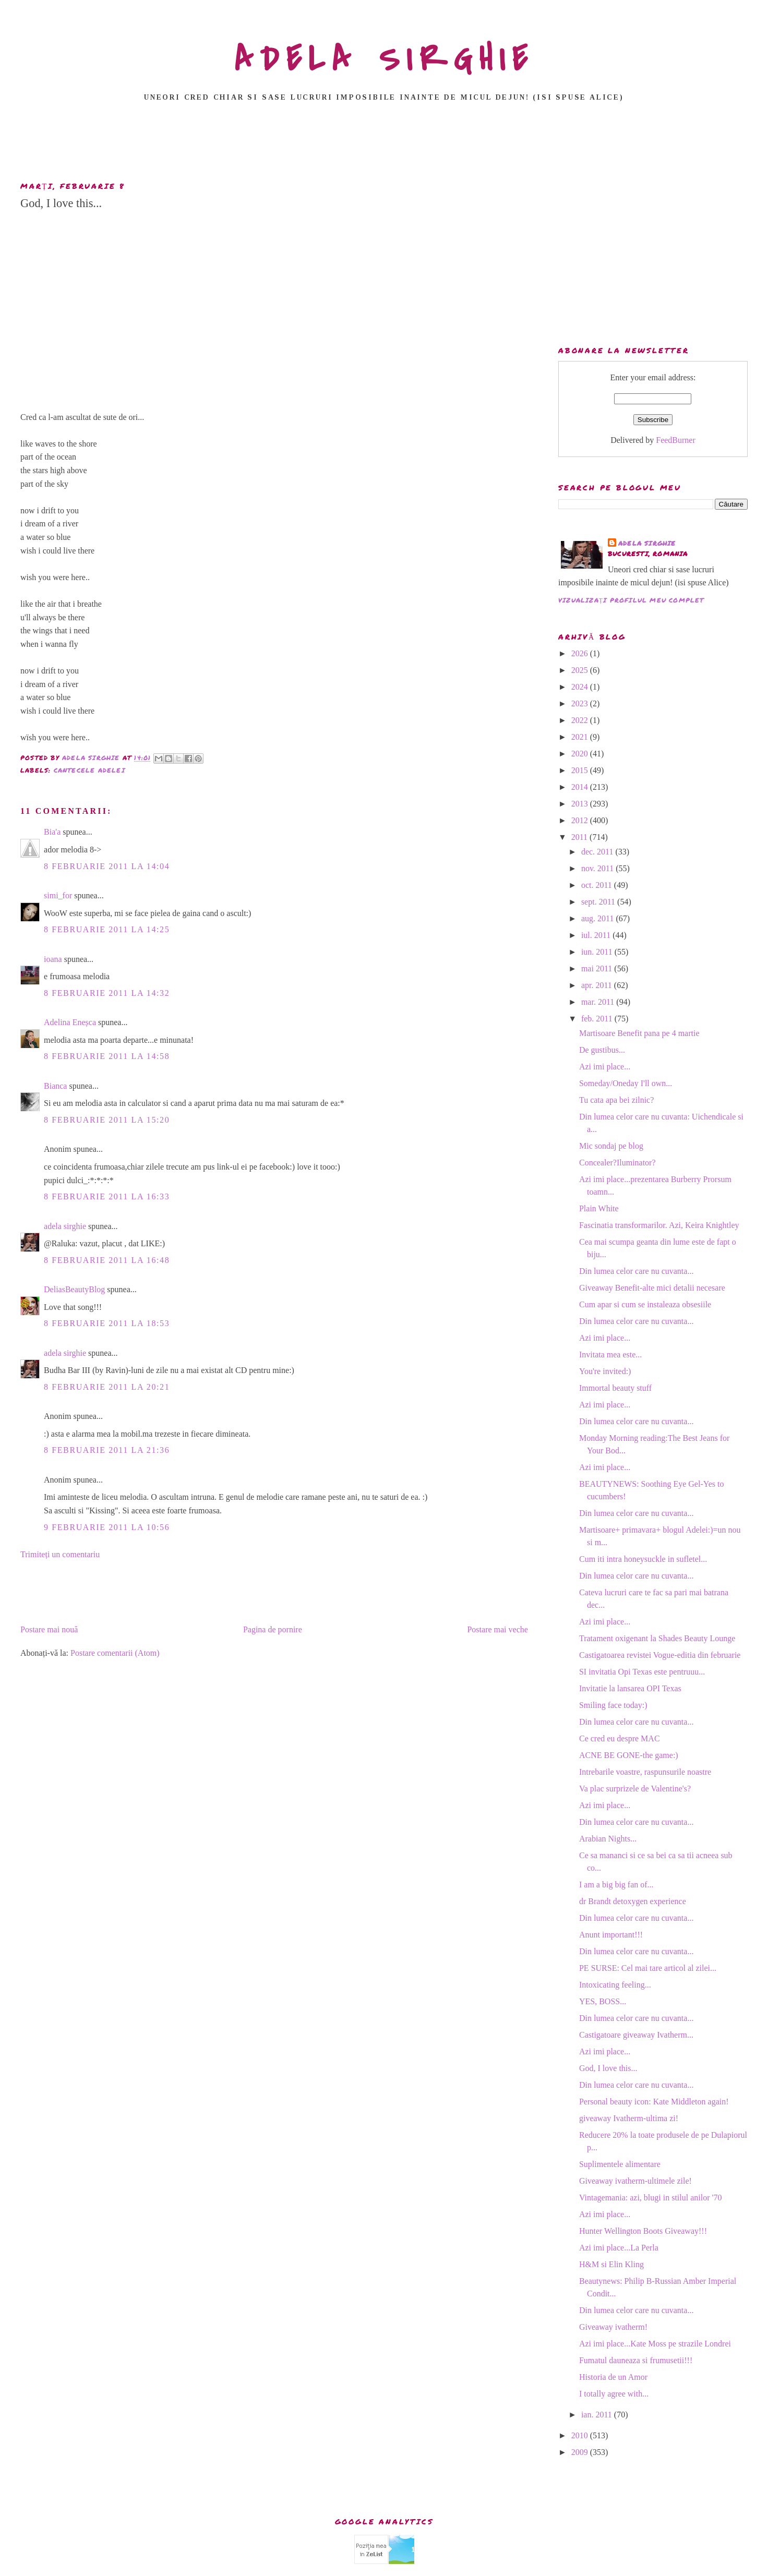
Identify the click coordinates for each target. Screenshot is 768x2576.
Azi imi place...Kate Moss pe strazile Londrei (655, 2343)
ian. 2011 (597, 2414)
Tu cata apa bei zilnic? (616, 1100)
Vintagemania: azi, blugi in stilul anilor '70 (650, 2197)
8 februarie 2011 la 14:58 (107, 1056)
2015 (580, 770)
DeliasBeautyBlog (74, 1289)
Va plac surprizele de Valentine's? (635, 1788)
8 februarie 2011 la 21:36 (107, 1450)
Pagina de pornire (272, 1629)
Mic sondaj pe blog (611, 1145)
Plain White (599, 1208)
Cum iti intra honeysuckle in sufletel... (643, 1559)
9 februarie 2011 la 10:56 (107, 1527)
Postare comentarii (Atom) (115, 1652)
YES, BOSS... (602, 2001)
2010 (580, 2435)
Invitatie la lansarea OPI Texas (630, 1688)
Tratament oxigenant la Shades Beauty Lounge (657, 1638)
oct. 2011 (597, 885)
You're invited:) (605, 1371)
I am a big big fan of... (616, 1884)
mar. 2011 (598, 1001)
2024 (580, 686)
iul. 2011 (597, 935)
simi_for (58, 895)
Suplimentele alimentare (620, 2164)
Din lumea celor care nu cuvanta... (636, 1271)
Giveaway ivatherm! (613, 2326)
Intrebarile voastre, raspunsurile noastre (645, 1771)
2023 (580, 703)
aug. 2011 (598, 918)
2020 (580, 753)
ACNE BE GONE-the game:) (628, 1755)
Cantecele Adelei (89, 770)
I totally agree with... (614, 2393)
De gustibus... (602, 1049)
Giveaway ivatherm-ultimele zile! (635, 2180)
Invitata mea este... (610, 1354)
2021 (580, 736)
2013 (580, 803)
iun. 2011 (598, 951)
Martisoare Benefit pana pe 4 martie (639, 1033)
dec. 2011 (598, 851)
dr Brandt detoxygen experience (632, 1901)
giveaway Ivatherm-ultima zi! (628, 2118)
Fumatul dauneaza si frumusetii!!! (635, 2360)
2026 (580, 653)
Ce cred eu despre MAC (619, 1738)
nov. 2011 (598, 868)
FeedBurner (675, 440)
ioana (53, 959)
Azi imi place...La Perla (618, 2247)
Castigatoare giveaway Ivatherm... (636, 2034)
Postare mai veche (497, 1629)
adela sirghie (65, 1226)
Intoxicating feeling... (615, 1984)
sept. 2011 (599, 901)
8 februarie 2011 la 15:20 (107, 1119)
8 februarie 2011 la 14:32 (107, 993)
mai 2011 (597, 968)
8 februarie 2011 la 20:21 (107, 1386)
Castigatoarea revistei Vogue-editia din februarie (660, 1655)
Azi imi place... (604, 1066)
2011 (580, 837)
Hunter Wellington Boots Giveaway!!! (643, 2230)
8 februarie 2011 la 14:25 (107, 929)
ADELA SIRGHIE (384, 59)
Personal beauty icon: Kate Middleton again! (654, 2101)
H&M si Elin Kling (611, 2264)
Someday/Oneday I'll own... (625, 1083)
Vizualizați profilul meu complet (631, 600)
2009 (580, 2452)
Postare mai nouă (49, 1629)
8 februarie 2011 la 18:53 (107, 1323)
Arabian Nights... (608, 1838)
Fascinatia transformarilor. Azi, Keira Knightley (659, 1225)
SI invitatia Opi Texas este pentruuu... (642, 1671)
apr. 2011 (597, 985)
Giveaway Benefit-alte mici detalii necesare (652, 1287)
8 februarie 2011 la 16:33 (107, 1196)
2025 (580, 670)
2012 (580, 820)
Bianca (55, 1085)
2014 (580, 787)
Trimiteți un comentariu (60, 1554)
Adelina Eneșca (70, 1022)
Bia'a (52, 831)
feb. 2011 (598, 1018)
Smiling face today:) (613, 1705)
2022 (580, 720)
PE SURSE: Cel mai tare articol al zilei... (647, 1968)
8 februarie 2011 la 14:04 (107, 866)
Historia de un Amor (613, 2377)
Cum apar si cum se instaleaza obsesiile (645, 1304)
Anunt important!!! (611, 1934)
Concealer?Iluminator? (617, 1162)
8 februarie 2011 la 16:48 (107, 1260)
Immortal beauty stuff (615, 1387)
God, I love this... (608, 2068)
